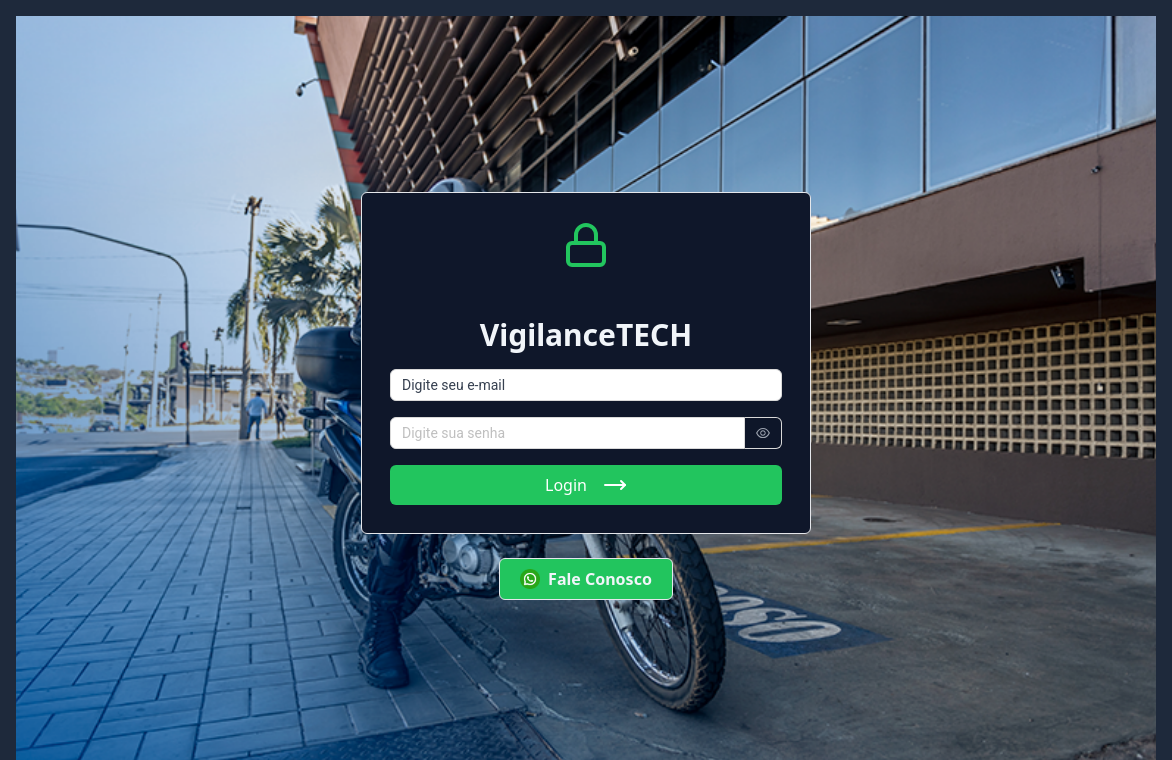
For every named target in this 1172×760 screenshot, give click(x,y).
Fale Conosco (586, 579)
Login (586, 485)
